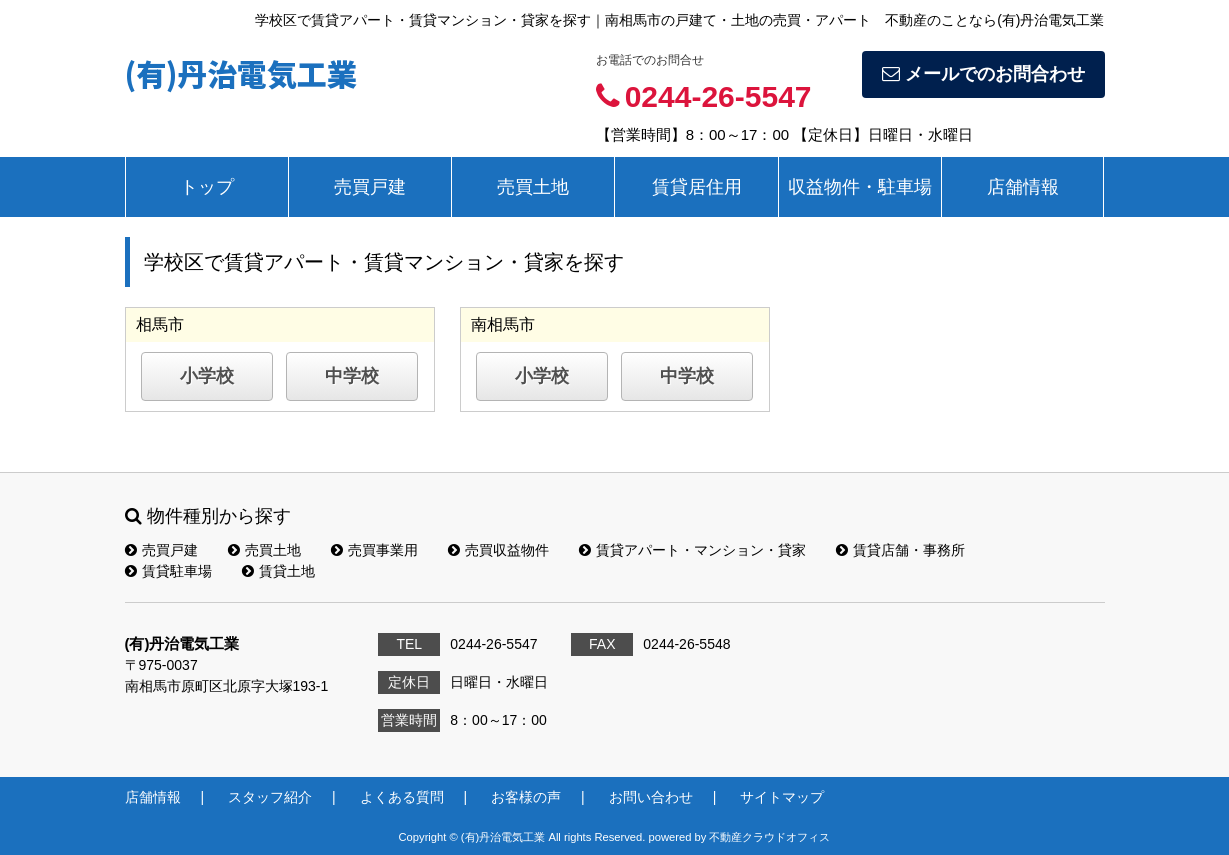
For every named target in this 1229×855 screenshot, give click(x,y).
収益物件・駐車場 (860, 187)
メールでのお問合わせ (983, 74)
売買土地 (533, 187)
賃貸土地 (278, 571)
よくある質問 (402, 797)
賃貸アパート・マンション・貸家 (692, 550)
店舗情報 (1023, 187)
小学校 (207, 376)
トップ (207, 187)
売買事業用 (374, 550)
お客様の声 (526, 797)
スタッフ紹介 (270, 797)
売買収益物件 (498, 550)
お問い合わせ (651, 797)
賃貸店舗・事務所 (900, 550)
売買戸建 (370, 187)
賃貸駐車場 (168, 571)
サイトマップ (782, 797)
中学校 (352, 376)
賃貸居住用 (697, 187)
